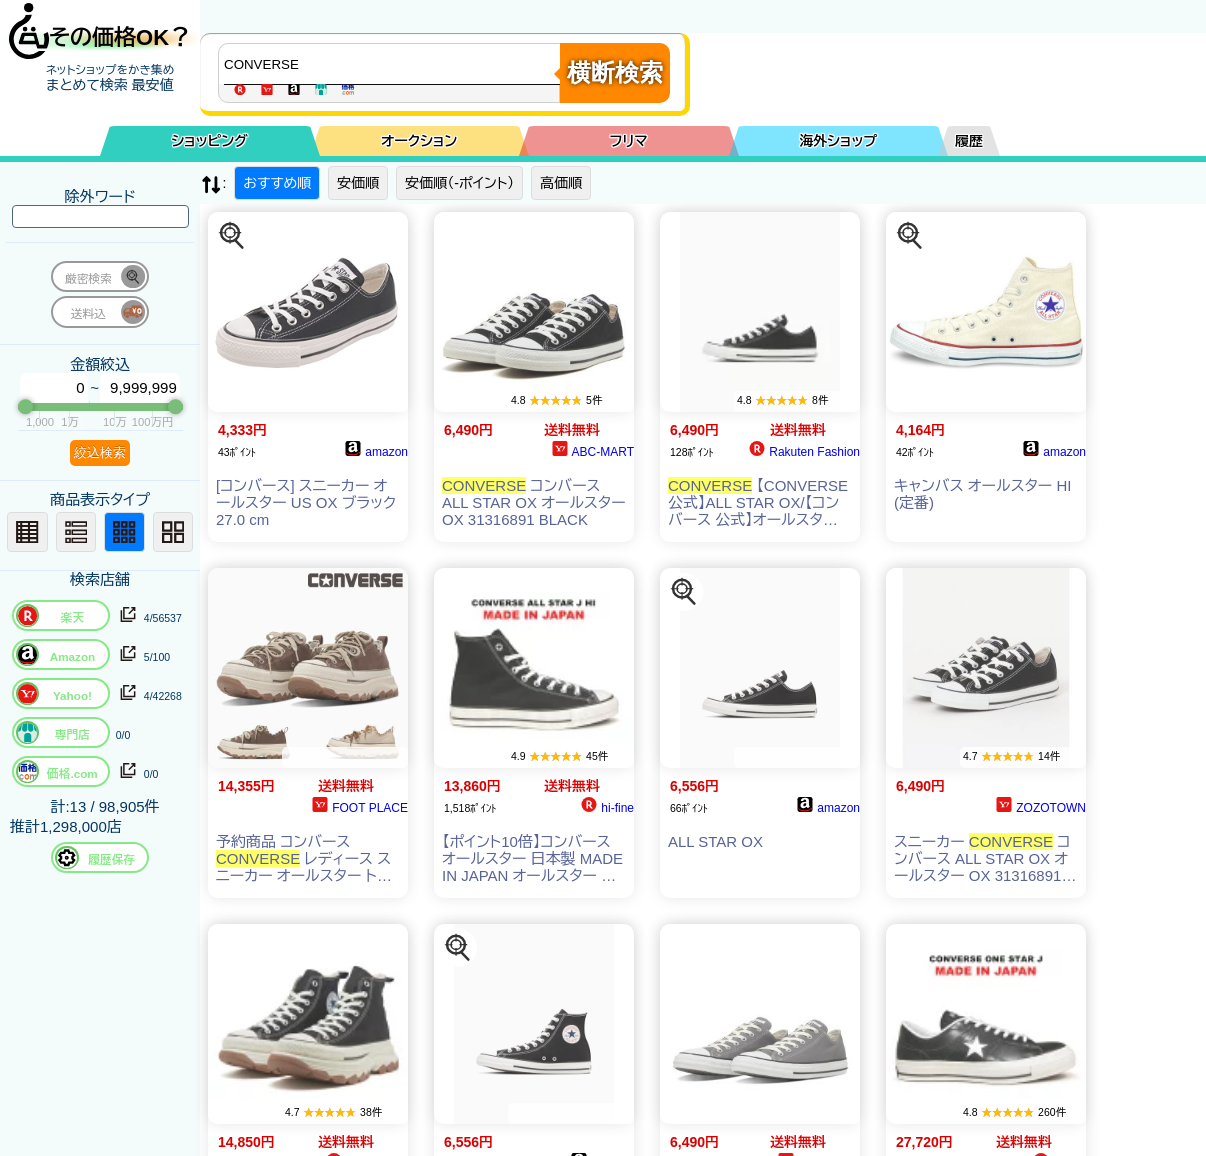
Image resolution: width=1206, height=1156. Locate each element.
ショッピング (210, 141)
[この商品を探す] (232, 236)
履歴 (969, 141)
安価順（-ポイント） (459, 183)
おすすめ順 (277, 183)
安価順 (358, 183)
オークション (419, 141)
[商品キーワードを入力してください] (394, 64)
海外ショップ (838, 141)
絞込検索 (100, 452)
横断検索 (615, 72)
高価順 (561, 183)
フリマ (629, 141)
